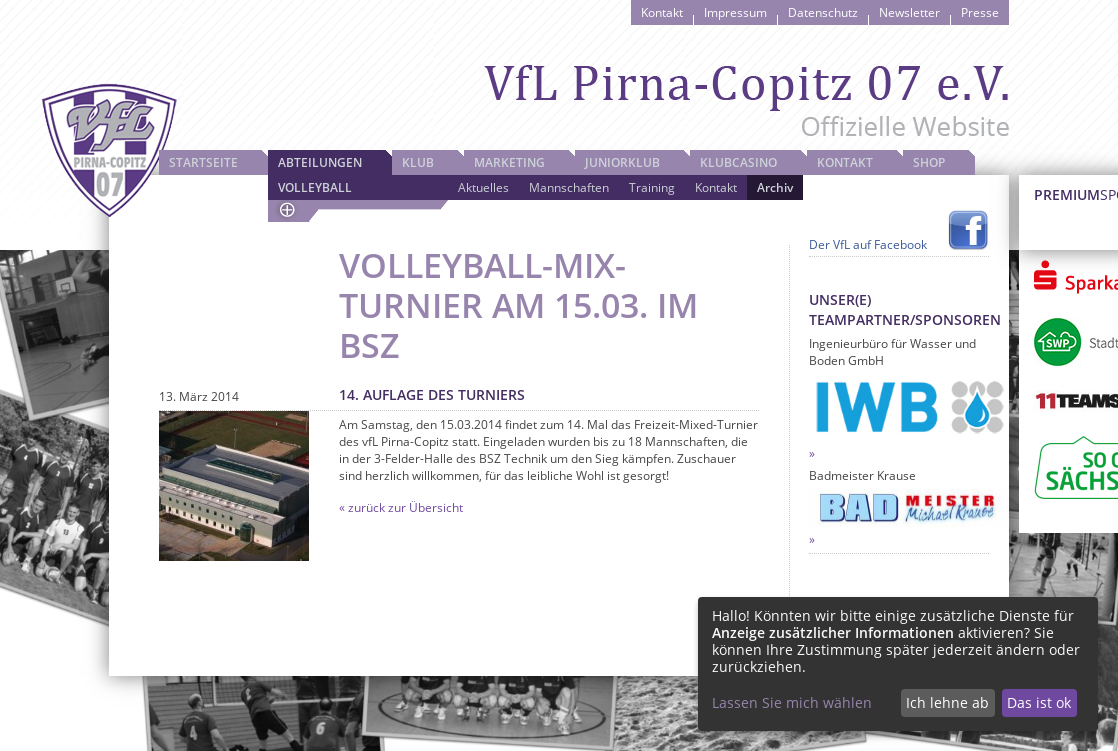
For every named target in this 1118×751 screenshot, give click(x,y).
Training (652, 187)
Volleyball (315, 187)
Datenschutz (823, 12)
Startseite (203, 162)
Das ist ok (1039, 702)
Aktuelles (483, 187)
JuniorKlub (622, 162)
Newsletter (909, 12)
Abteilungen (320, 162)
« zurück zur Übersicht (401, 507)
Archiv (775, 187)
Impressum (735, 12)
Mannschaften (569, 187)
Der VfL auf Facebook (868, 244)
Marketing (509, 162)
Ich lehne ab (947, 702)
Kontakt (662, 12)
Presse (980, 12)
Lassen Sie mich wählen (792, 702)
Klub (418, 162)
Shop (929, 162)
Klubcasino (738, 162)
